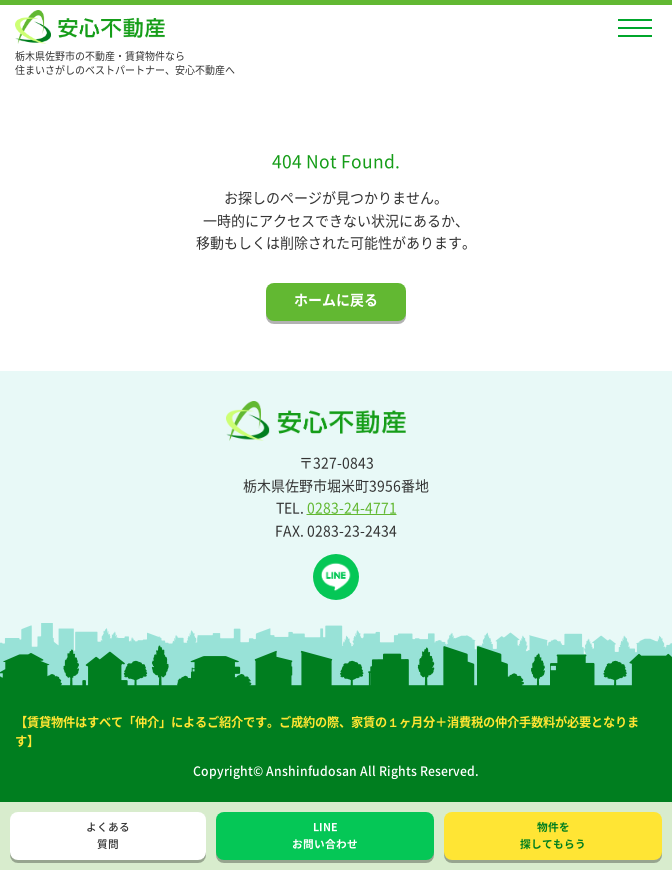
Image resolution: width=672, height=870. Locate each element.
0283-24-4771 (352, 507)
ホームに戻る (336, 299)
